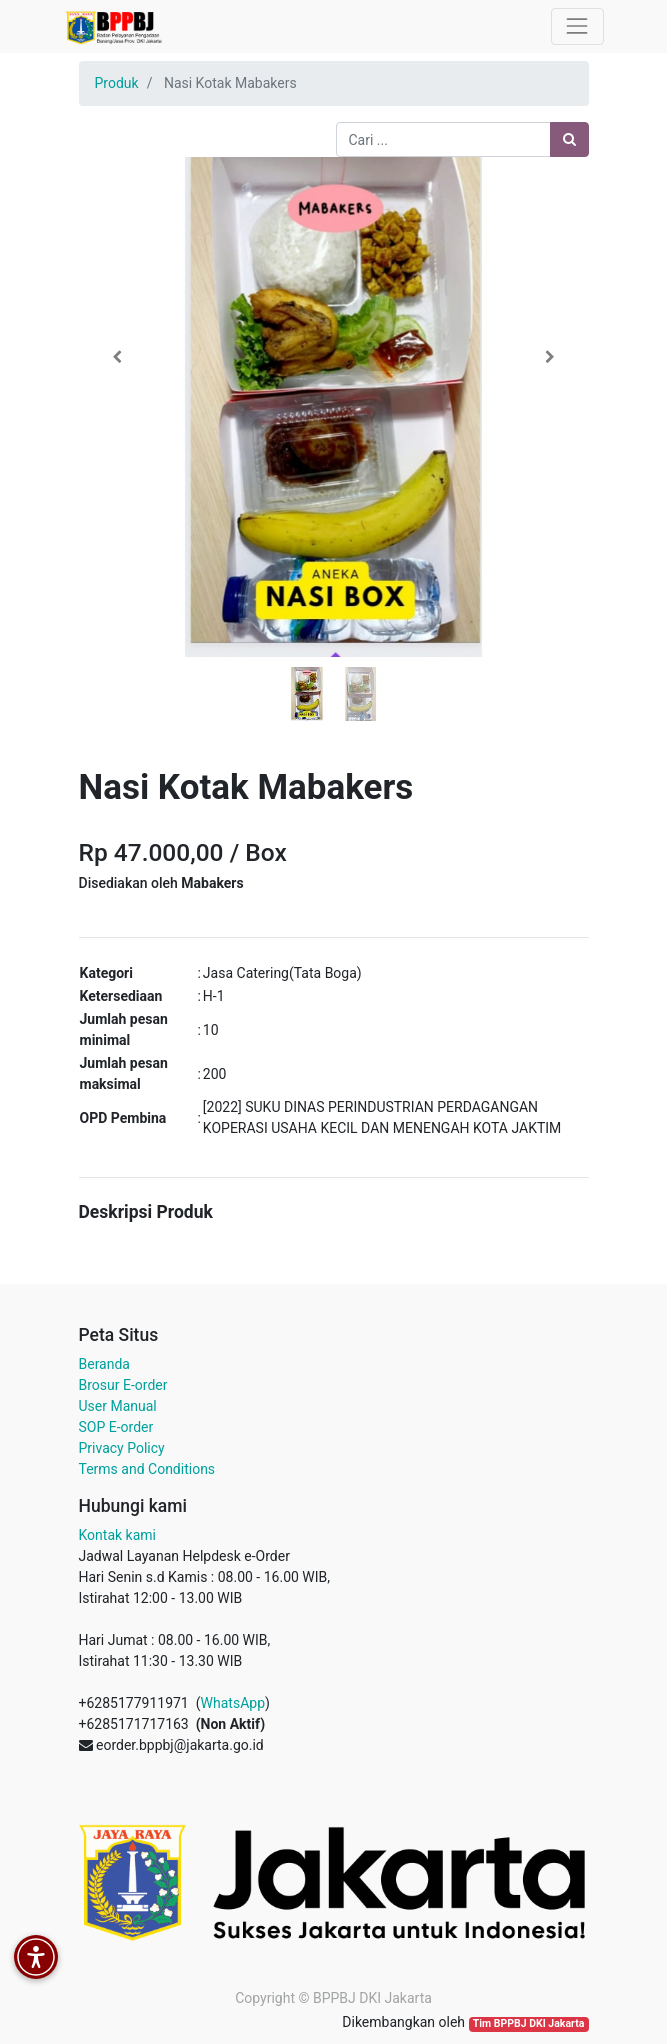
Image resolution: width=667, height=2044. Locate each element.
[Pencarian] (569, 139)
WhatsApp (233, 1703)
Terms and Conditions (147, 1469)
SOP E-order (116, 1427)
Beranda (104, 1364)
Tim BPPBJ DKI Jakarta (529, 2023)
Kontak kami (117, 1535)
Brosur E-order (123, 1385)
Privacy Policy (122, 1448)
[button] (117, 357)
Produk (117, 83)
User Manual (118, 1406)
